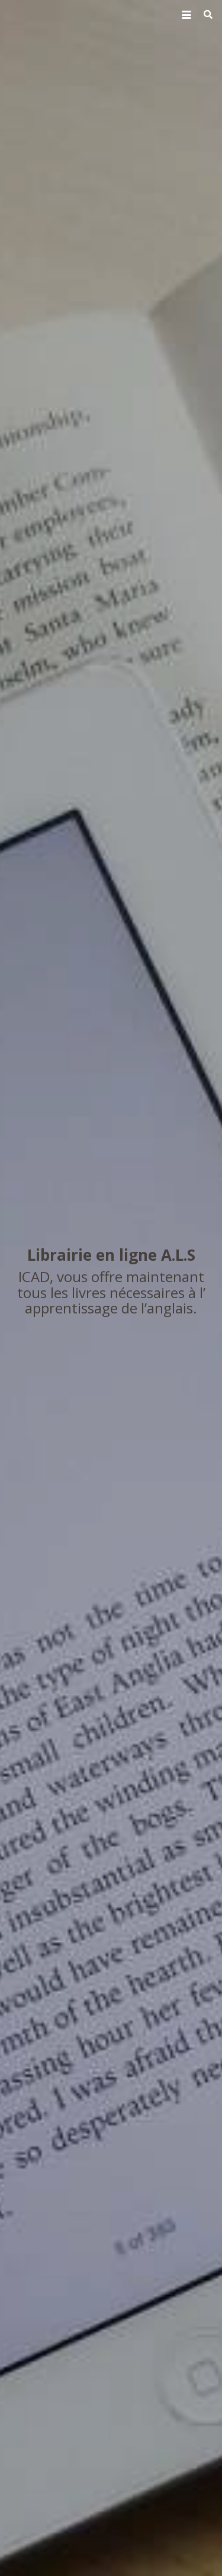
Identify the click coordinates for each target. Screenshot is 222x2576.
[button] (186, 15)
